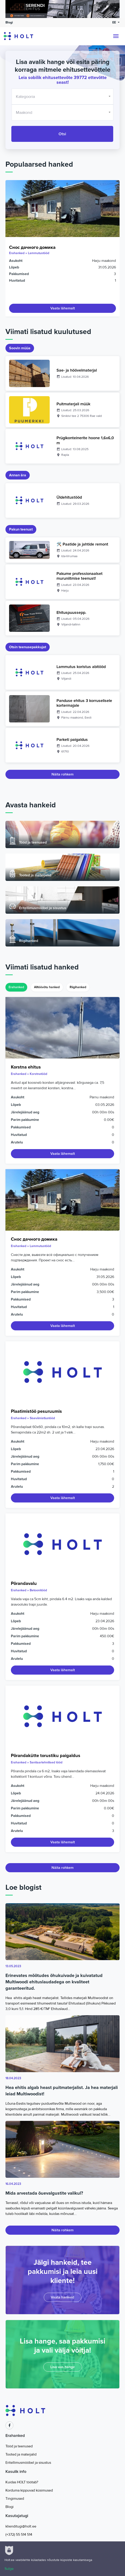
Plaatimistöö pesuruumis (36, 1411)
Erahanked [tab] (16, 987)
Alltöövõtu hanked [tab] (47, 987)
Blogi (9, 22)
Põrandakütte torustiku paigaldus (45, 1755)
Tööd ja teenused (19, 2446)
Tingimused (14, 2498)
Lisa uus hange (62, 2367)
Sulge (9, 2568)
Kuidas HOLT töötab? (21, 2482)
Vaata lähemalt (62, 308)
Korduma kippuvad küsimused (29, 2490)
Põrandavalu (24, 1583)
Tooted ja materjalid (21, 2454)
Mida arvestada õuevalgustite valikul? (44, 2193)
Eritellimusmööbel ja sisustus (28, 2462)
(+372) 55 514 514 (18, 2534)
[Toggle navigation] (115, 36)
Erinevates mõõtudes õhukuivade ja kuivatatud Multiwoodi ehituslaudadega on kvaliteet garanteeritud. (54, 1982)
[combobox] (62, 97)
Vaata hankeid (62, 2297)
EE (114, 22)
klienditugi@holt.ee (20, 2526)
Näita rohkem (62, 774)
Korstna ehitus (26, 1067)
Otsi (62, 133)
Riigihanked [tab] (78, 987)
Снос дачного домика (32, 247)
